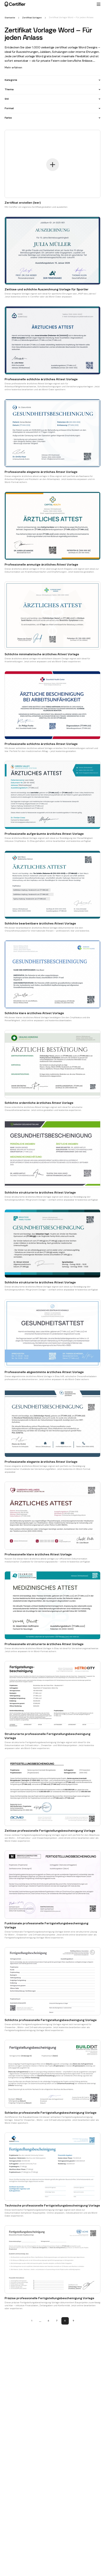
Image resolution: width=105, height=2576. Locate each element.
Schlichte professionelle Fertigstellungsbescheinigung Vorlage (51, 2020)
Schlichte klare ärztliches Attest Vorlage (34, 1013)
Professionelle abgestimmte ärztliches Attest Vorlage (44, 1372)
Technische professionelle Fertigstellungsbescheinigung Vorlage (52, 2205)
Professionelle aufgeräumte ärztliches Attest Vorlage (44, 834)
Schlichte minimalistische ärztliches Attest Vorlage (42, 654)
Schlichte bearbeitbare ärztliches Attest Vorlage (40, 923)
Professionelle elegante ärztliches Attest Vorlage (41, 472)
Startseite (10, 17)
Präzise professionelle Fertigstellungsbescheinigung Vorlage (49, 2298)
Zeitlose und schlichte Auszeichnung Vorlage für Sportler (47, 289)
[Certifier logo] (15, 4)
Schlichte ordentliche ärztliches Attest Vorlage (39, 1103)
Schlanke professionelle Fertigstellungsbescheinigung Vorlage (50, 2113)
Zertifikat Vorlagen (32, 17)
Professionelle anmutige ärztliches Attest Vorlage (41, 564)
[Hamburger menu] (98, 4)
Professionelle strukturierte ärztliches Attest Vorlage (44, 1644)
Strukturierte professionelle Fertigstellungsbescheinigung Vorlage (47, 1736)
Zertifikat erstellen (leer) (23, 203)
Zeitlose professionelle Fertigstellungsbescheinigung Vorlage (50, 1831)
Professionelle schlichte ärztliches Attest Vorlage (41, 379)
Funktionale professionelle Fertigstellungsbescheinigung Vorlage (46, 1925)
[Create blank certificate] (52, 165)
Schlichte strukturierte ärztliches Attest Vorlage (40, 1192)
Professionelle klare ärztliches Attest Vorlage (38, 1554)
